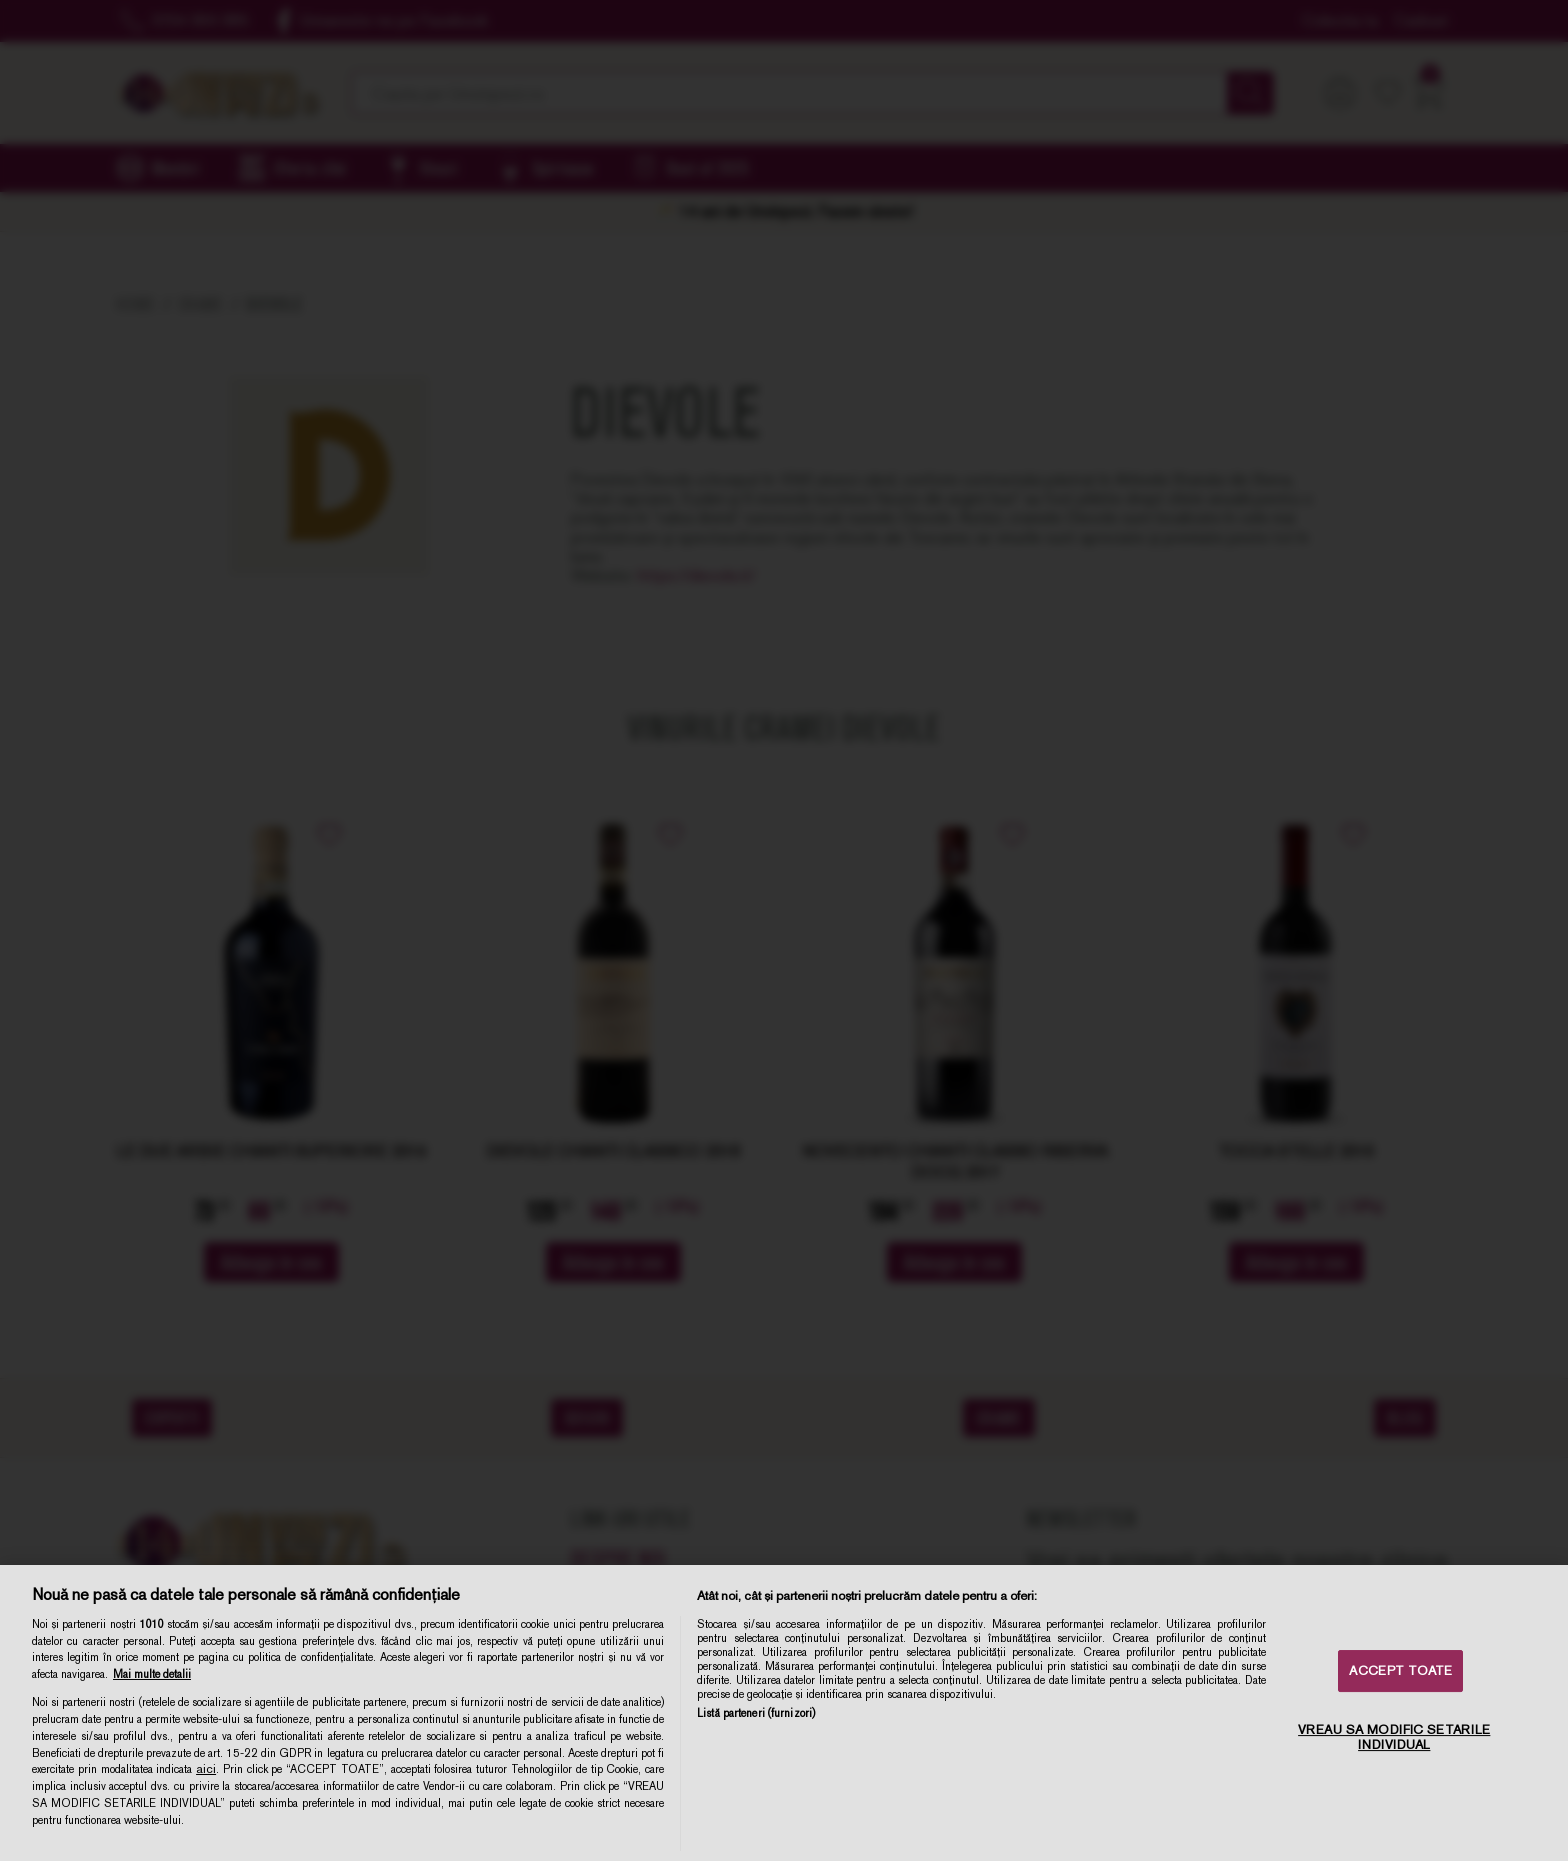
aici (206, 1769)
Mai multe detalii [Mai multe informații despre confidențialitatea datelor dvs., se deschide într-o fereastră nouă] (152, 1674)
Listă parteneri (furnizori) (756, 1713)
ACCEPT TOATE (1400, 1670)
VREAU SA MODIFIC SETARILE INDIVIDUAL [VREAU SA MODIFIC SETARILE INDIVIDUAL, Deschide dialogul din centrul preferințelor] (1394, 1737)
